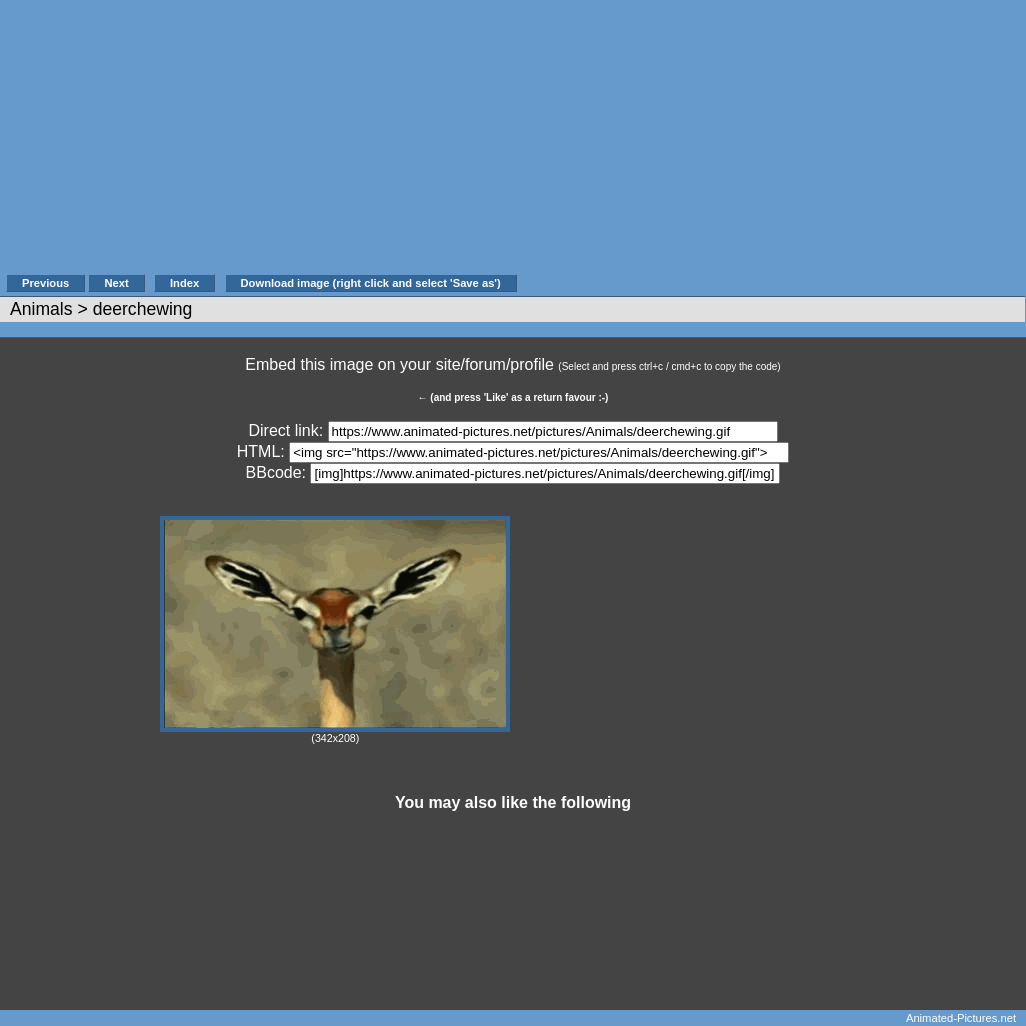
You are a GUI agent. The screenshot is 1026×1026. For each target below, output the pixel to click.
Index (184, 283)
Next (116, 283)
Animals (41, 309)
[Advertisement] (772, 147)
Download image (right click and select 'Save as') (371, 283)
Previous (45, 283)
